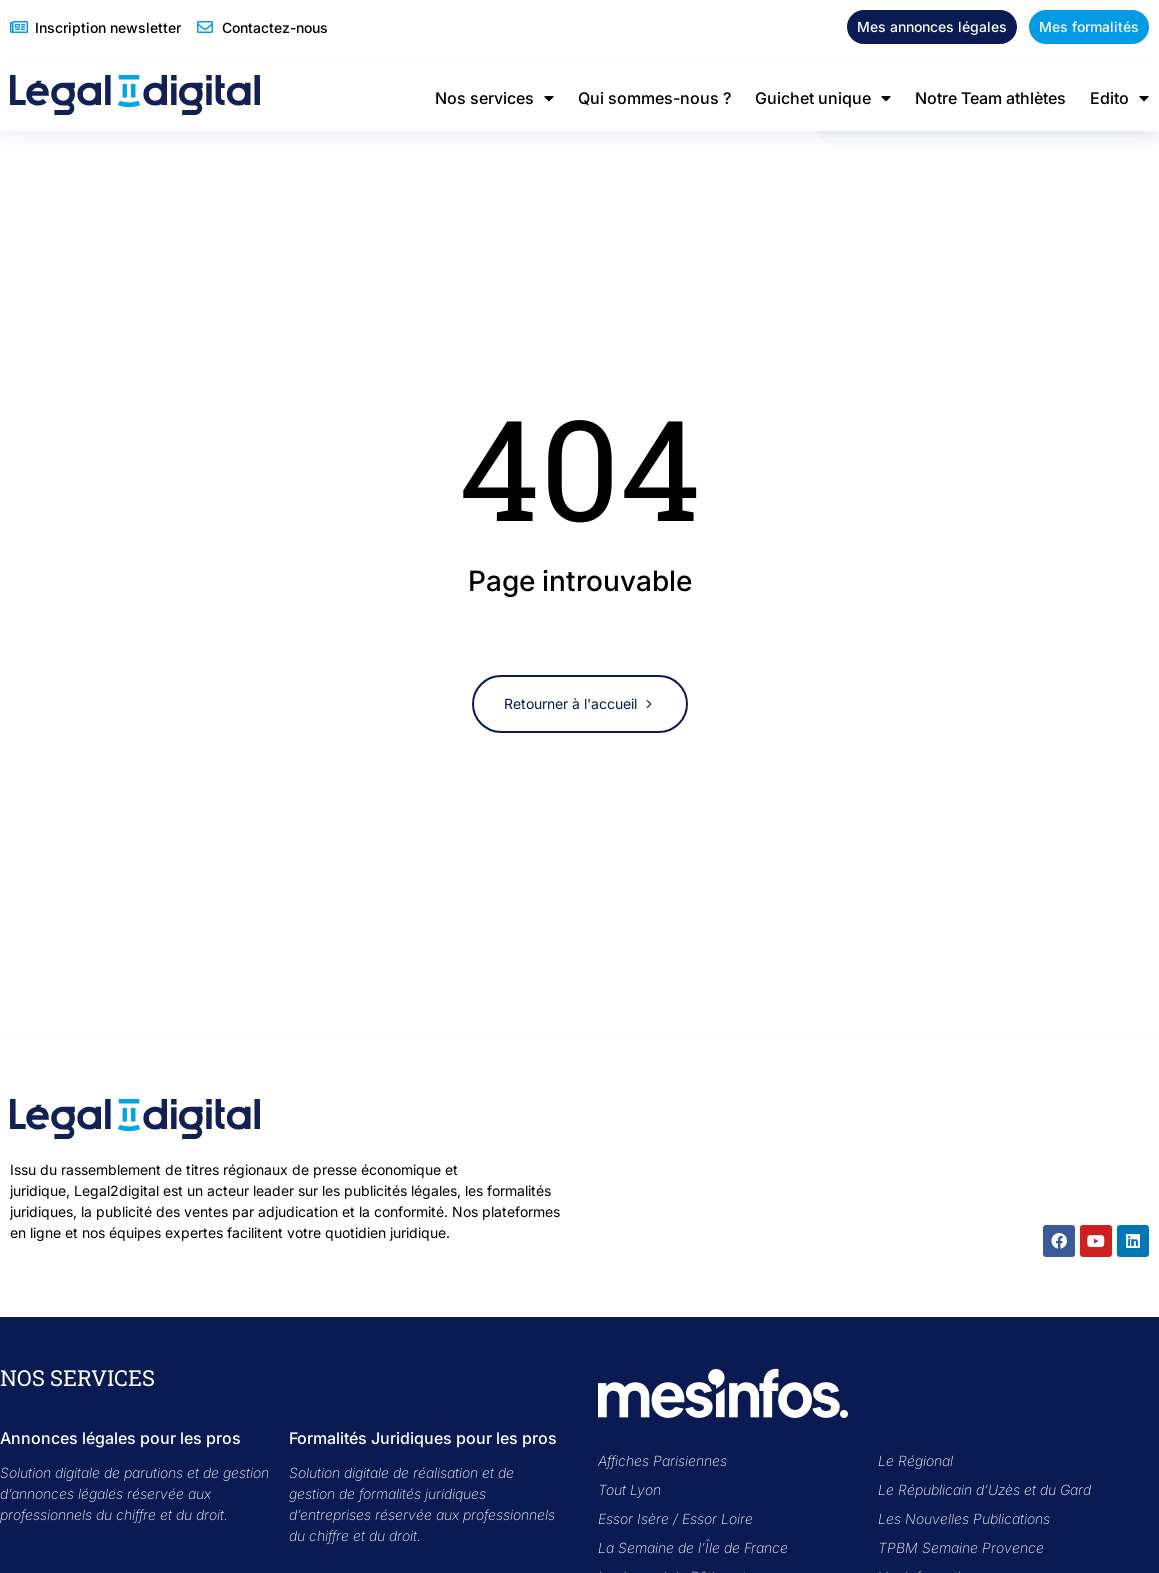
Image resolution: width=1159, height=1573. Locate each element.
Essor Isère (633, 1518)
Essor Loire (717, 1518)
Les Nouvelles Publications (964, 1518)
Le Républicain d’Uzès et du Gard (984, 1489)
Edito (1119, 98)
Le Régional (915, 1460)
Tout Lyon (629, 1489)
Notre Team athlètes (990, 98)
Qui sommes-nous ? (654, 98)
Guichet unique (823, 98)
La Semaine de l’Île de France (693, 1547)
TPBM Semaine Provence (961, 1547)
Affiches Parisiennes (662, 1460)
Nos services (494, 98)
